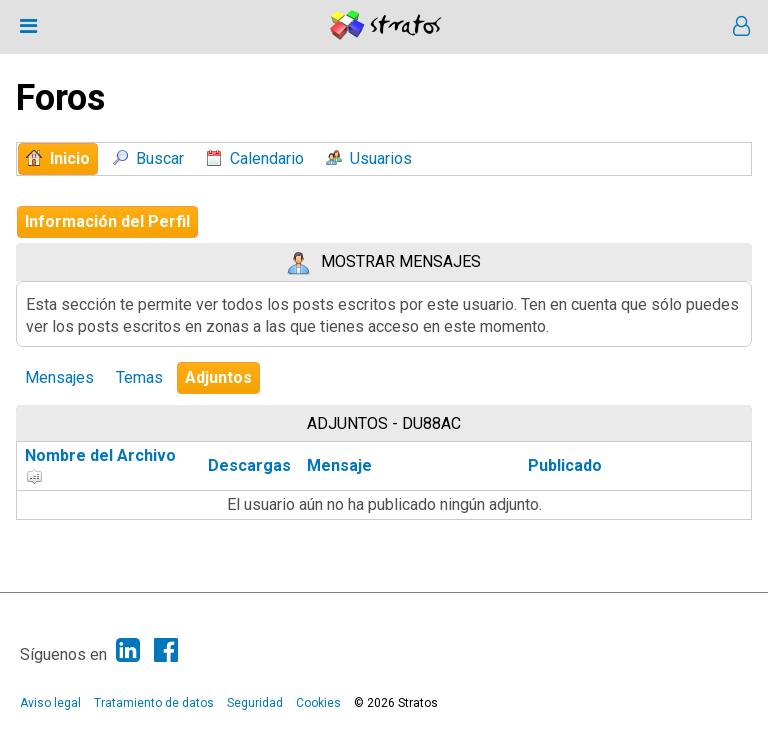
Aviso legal (50, 703)
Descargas (249, 465)
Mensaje (339, 465)
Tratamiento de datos (154, 703)
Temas (139, 377)
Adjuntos (218, 377)
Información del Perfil (107, 221)
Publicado (565, 465)
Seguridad (255, 703)
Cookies (318, 703)
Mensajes (59, 377)
